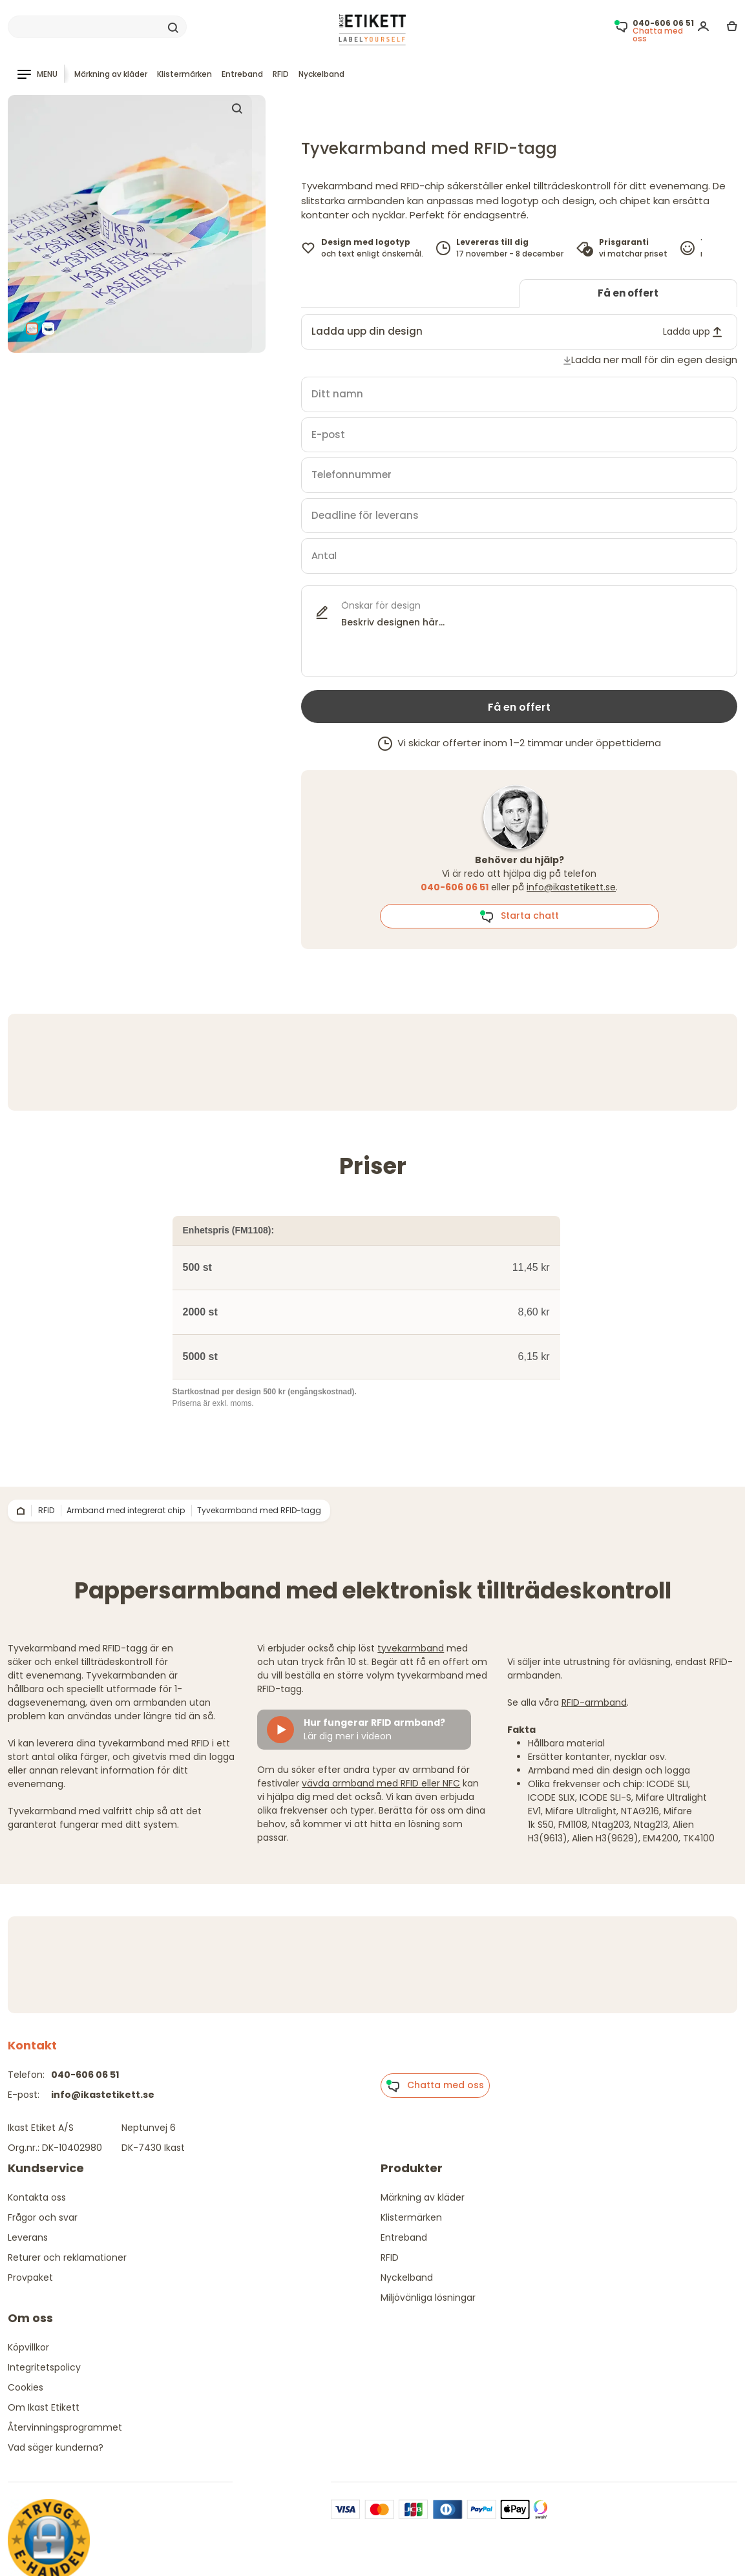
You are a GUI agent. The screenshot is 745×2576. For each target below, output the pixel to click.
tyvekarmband (410, 1648)
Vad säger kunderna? (55, 2447)
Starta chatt (519, 916)
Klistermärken (184, 73)
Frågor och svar (43, 2217)
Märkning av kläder (110, 73)
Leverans (28, 2237)
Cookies (25, 2387)
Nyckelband (321, 73)
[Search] (97, 27)
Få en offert (628, 293)
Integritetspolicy (44, 2367)
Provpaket (30, 2277)
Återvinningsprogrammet (65, 2427)
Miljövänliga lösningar (428, 2297)
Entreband (242, 73)
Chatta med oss (435, 2086)
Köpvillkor (28, 2347)
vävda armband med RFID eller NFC (381, 1783)
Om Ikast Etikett (43, 2407)
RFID (281, 73)
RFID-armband (594, 1702)
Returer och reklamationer (67, 2257)
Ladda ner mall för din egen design (654, 359)
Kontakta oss (37, 2197)
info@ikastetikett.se (571, 887)
